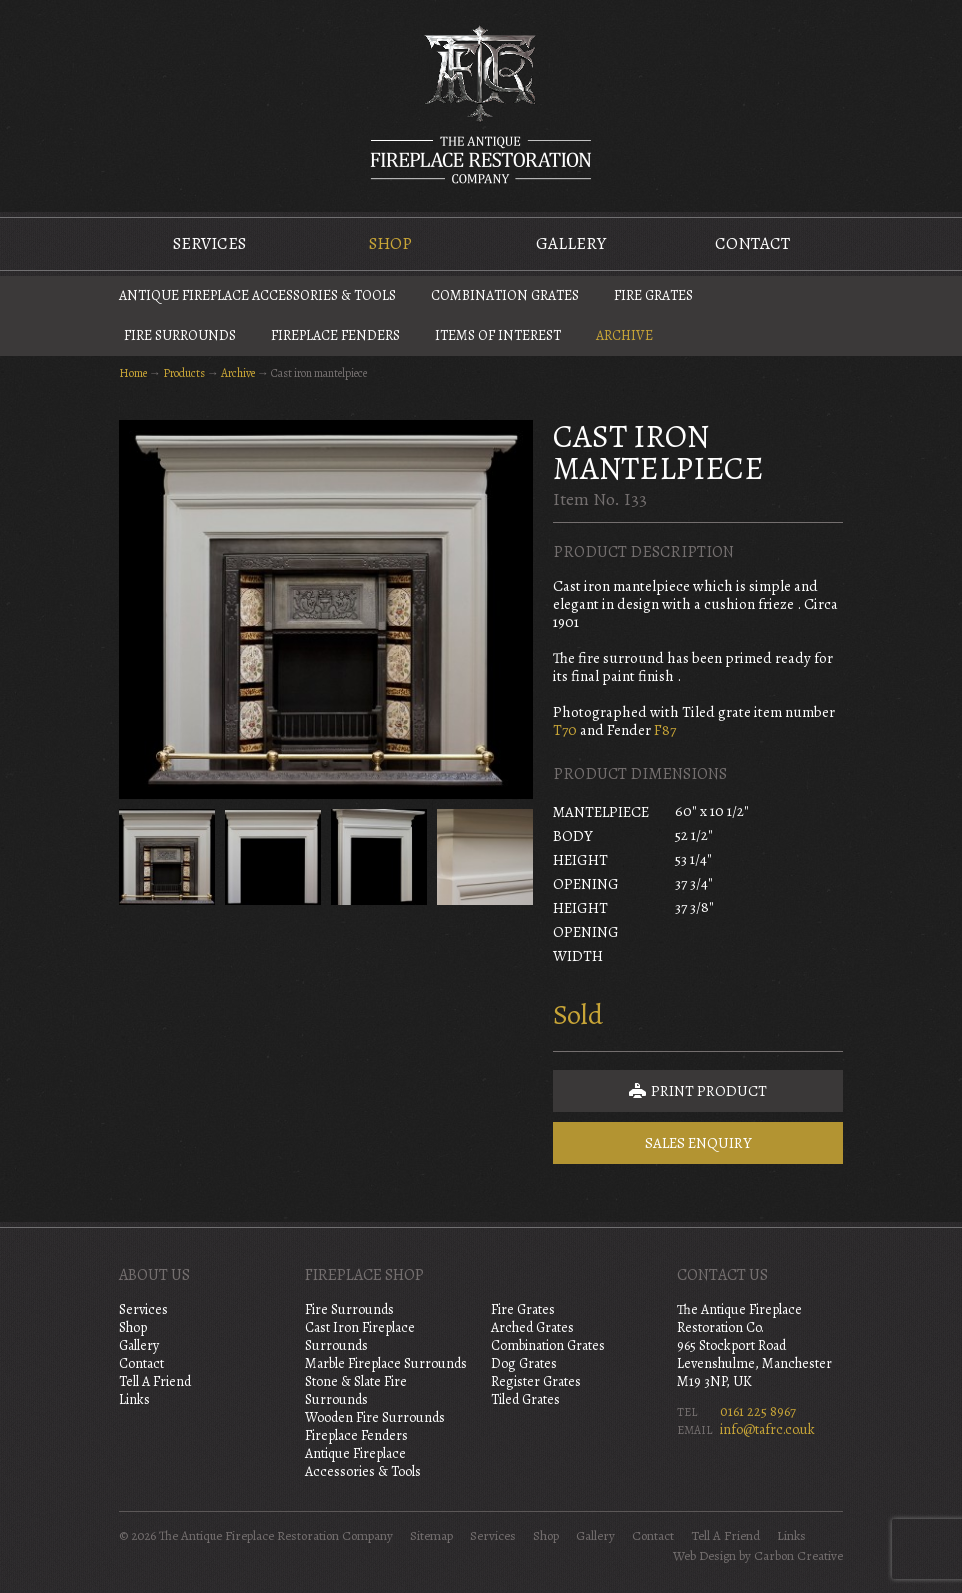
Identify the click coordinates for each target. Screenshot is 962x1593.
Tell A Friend (155, 1381)
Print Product (698, 1091)
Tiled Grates (525, 1399)
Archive (624, 335)
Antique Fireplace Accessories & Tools (257, 295)
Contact (752, 243)
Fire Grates (653, 295)
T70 (565, 730)
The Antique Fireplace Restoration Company (481, 104)
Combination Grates (505, 295)
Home (133, 373)
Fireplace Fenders (335, 335)
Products (184, 373)
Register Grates (536, 1381)
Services (209, 243)
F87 (665, 730)
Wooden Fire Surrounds (375, 1417)
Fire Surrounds (180, 335)
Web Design (704, 1556)
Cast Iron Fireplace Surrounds (360, 1336)
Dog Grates (524, 1363)
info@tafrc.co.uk (767, 1429)
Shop (390, 243)
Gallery (571, 243)
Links (134, 1399)
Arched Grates (532, 1327)
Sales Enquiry (698, 1143)
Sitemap (431, 1536)
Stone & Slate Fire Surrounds (356, 1390)
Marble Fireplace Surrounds (386, 1363)
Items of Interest (498, 335)
